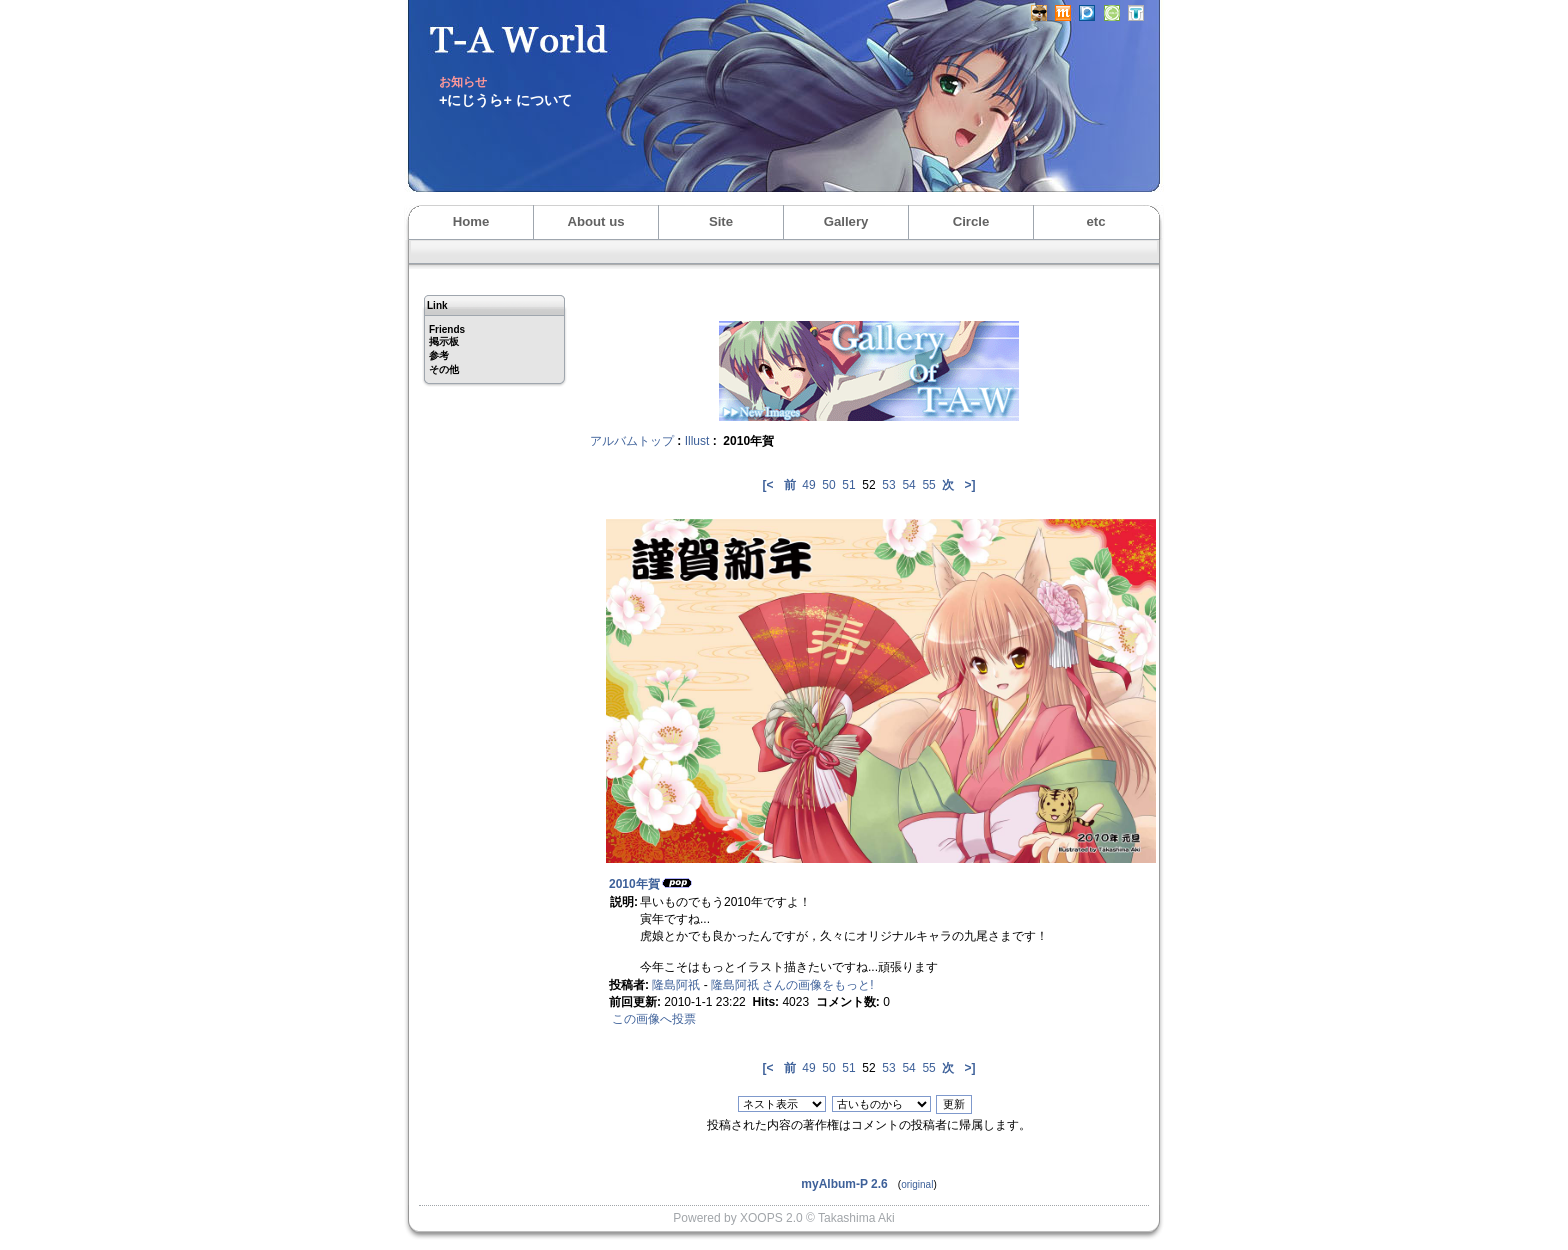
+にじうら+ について (505, 100)
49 (808, 485)
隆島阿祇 (676, 985)
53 (888, 485)
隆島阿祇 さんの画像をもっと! (792, 985)
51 (848, 485)
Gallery (846, 221)
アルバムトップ (632, 441)
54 (908, 485)
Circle (971, 221)
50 (828, 485)
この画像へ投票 (654, 1019)
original (917, 1184)
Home (471, 221)
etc (1095, 221)
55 (928, 485)
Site (721, 221)
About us (595, 221)
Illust (697, 441)
